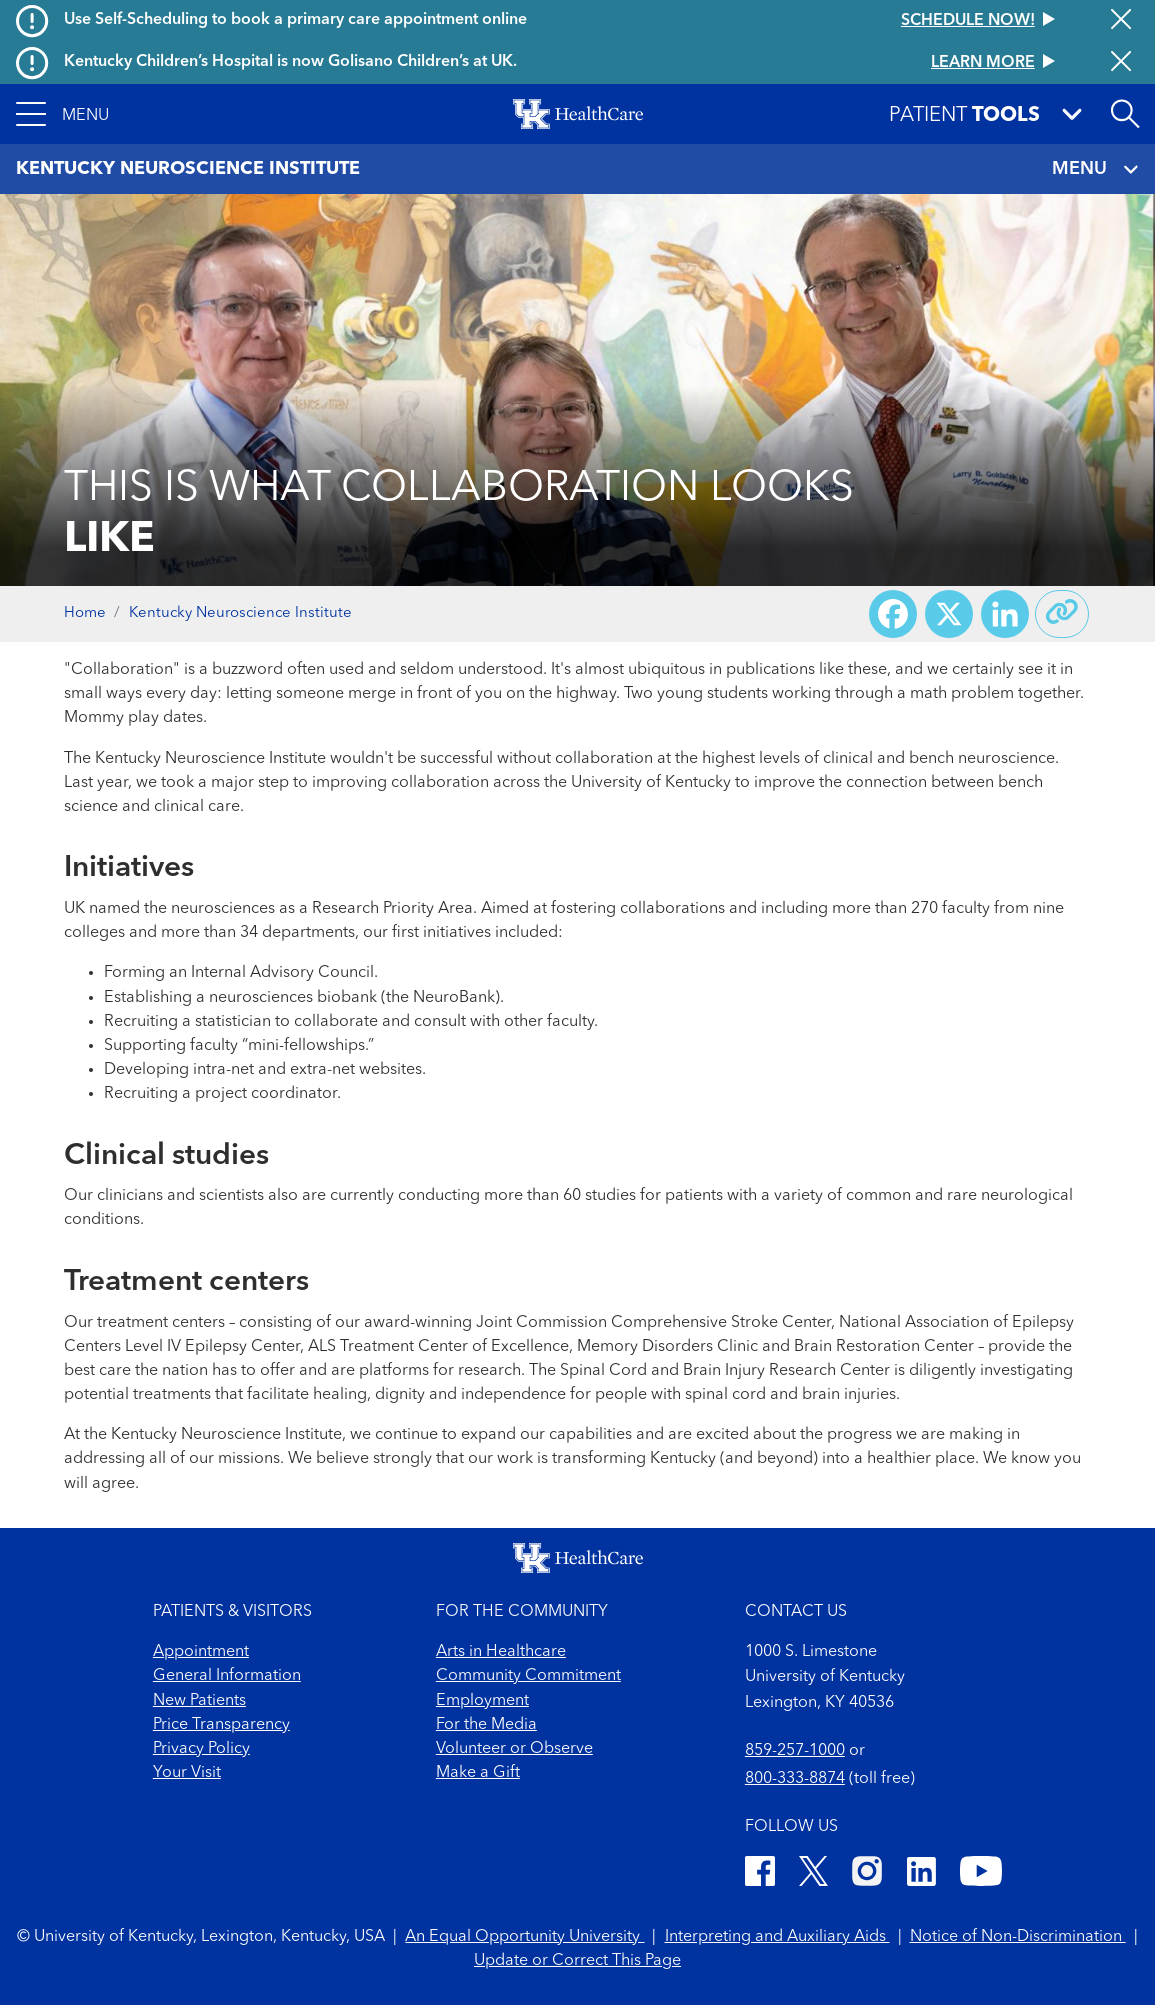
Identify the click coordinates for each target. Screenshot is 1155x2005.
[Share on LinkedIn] (1005, 614)
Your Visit (187, 1773)
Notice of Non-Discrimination (1018, 1937)
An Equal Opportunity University (524, 1937)
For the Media (486, 1725)
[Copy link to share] (1062, 614)
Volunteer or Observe (514, 1749)
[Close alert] (1121, 21)
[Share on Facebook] (893, 614)
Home (85, 613)
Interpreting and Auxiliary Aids (777, 1937)
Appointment (201, 1652)
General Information (227, 1676)
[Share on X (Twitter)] (949, 614)
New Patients (199, 1701)
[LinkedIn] (921, 1874)
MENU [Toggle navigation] (1095, 169)
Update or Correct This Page (577, 1961)
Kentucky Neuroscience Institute (240, 613)
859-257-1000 (795, 1751)
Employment (482, 1701)
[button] (62, 114)
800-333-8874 (795, 1779)
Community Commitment (528, 1676)
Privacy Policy (201, 1749)
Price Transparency (221, 1725)
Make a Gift (478, 1773)
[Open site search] (1125, 114)
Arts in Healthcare (501, 1652)
